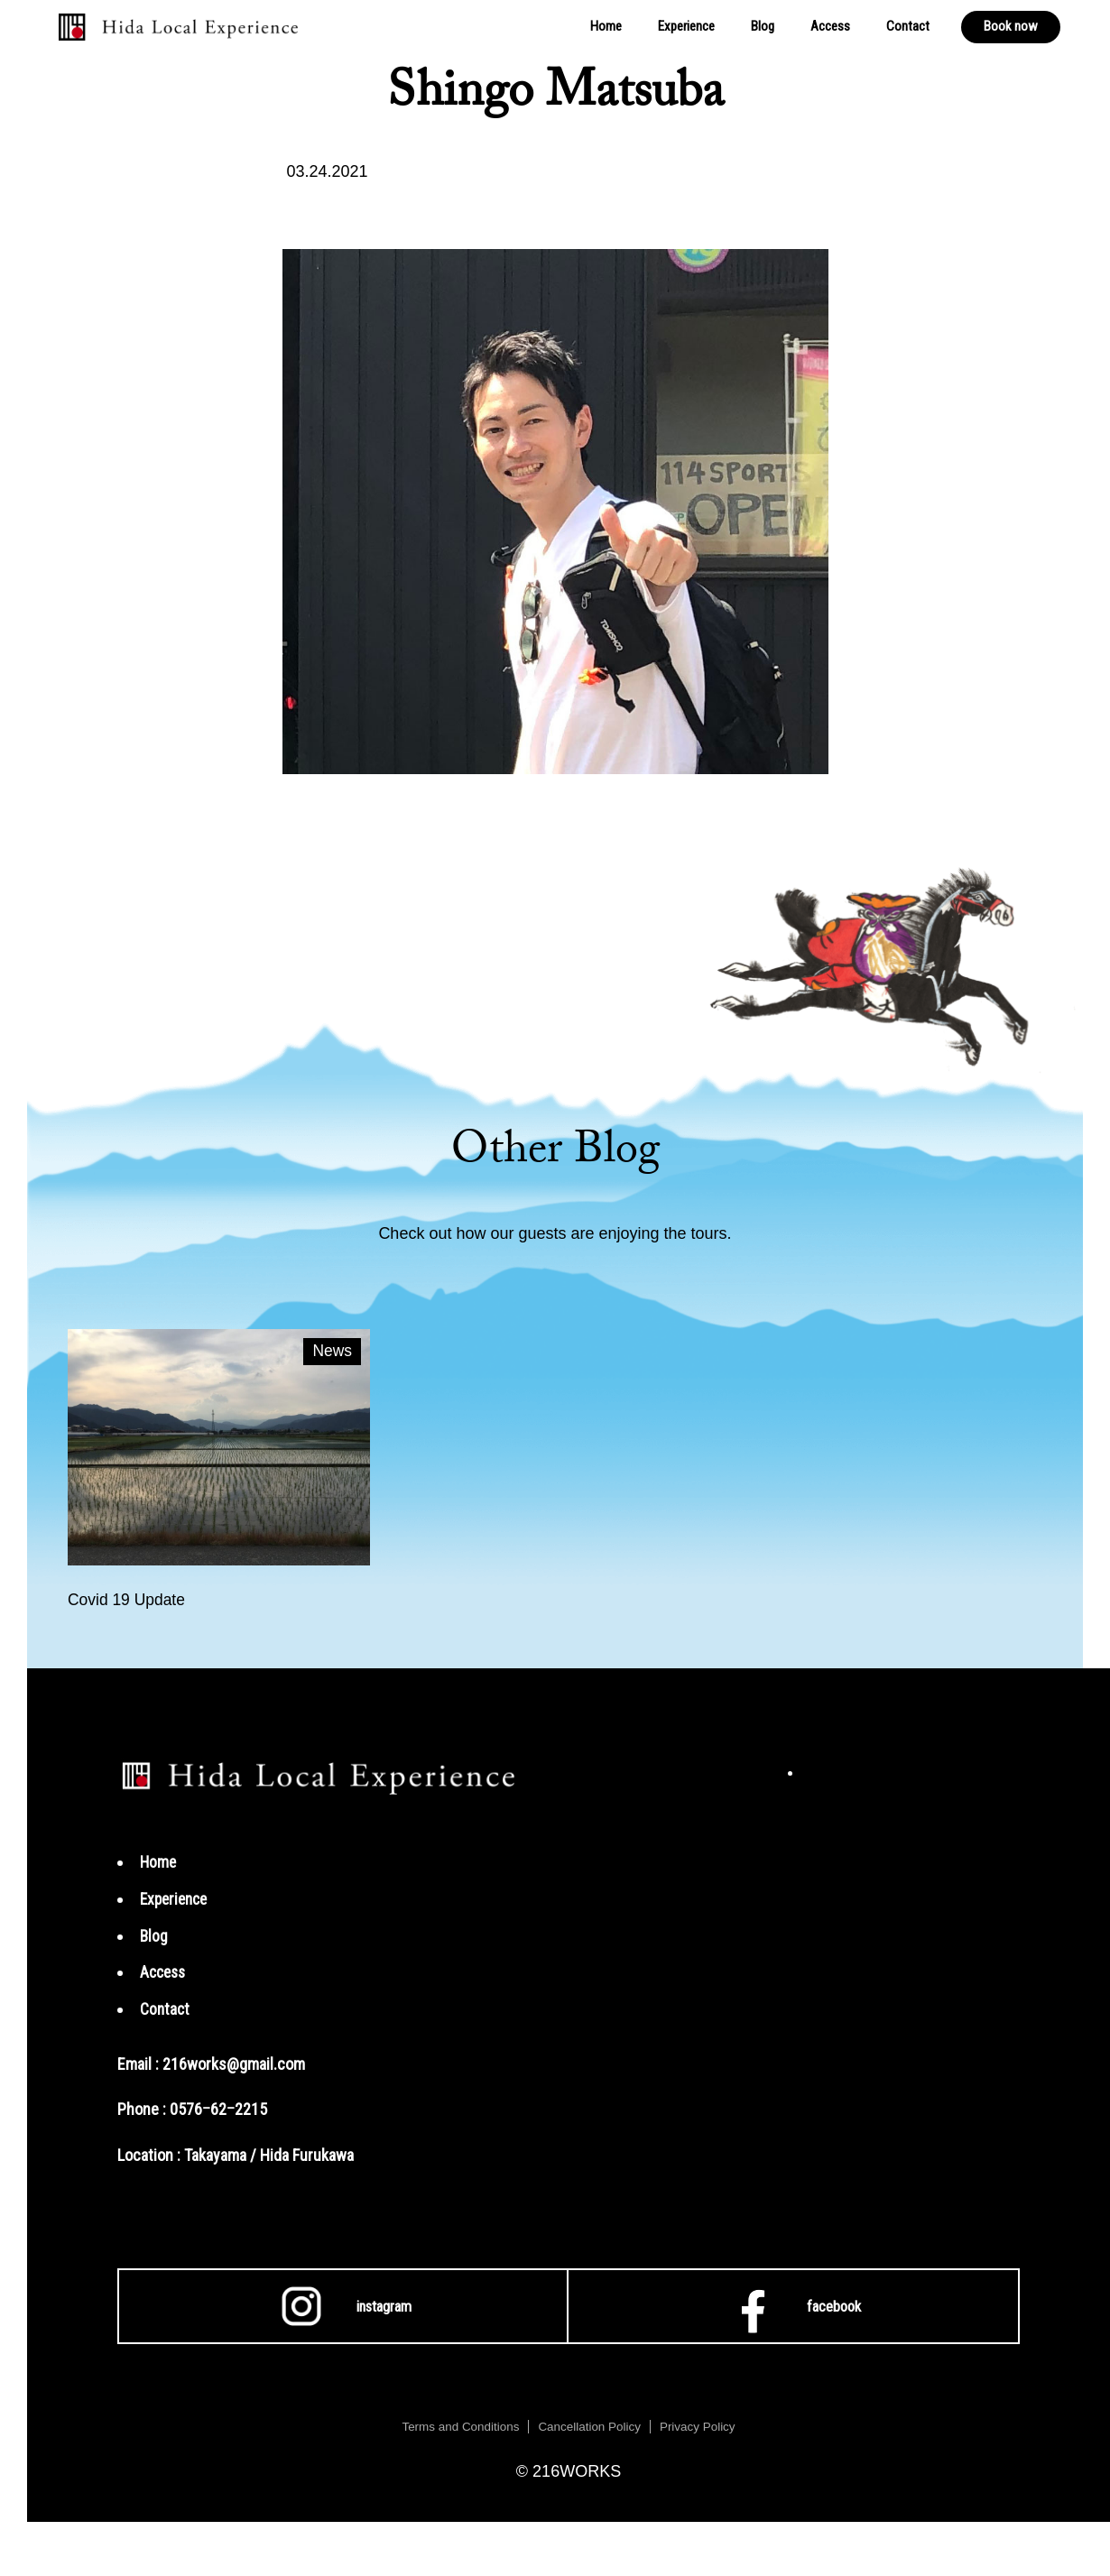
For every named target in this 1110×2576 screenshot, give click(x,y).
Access (830, 26)
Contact (908, 26)
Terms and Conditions (457, 2427)
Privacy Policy (701, 2427)
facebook (793, 2307)
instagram (343, 2307)
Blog (762, 26)
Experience (686, 26)
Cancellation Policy (590, 2427)
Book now (1011, 26)
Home (606, 26)
